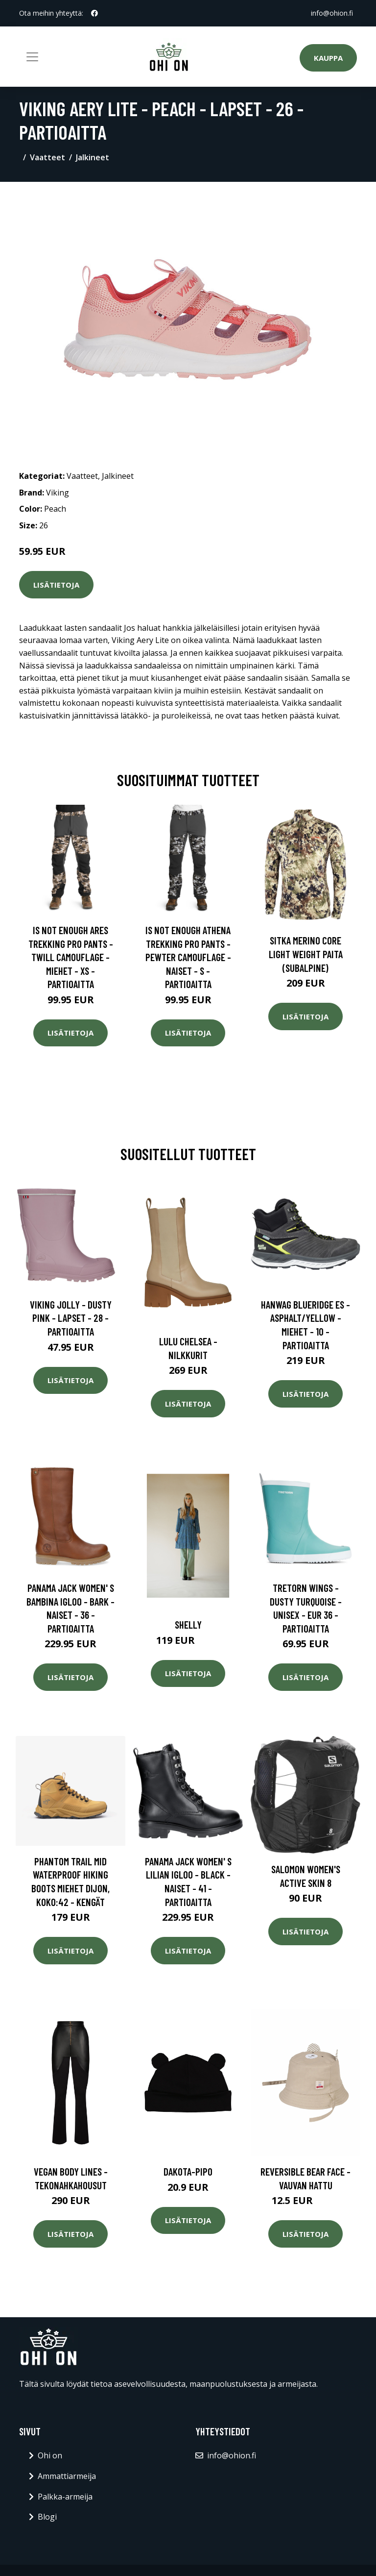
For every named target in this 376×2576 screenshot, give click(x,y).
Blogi (47, 2516)
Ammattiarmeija (67, 2476)
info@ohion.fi (332, 13)
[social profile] (94, 13)
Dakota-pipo (188, 2171)
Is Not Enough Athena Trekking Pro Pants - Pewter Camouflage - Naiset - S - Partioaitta (188, 957)
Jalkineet (92, 157)
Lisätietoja (56, 585)
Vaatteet (47, 157)
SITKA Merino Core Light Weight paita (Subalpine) (306, 953)
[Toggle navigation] (32, 57)
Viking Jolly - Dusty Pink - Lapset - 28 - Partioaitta (71, 1318)
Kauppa (328, 58)
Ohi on (50, 2455)
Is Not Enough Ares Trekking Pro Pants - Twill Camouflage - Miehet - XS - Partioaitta (70, 957)
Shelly (188, 1624)
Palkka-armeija (65, 2496)
